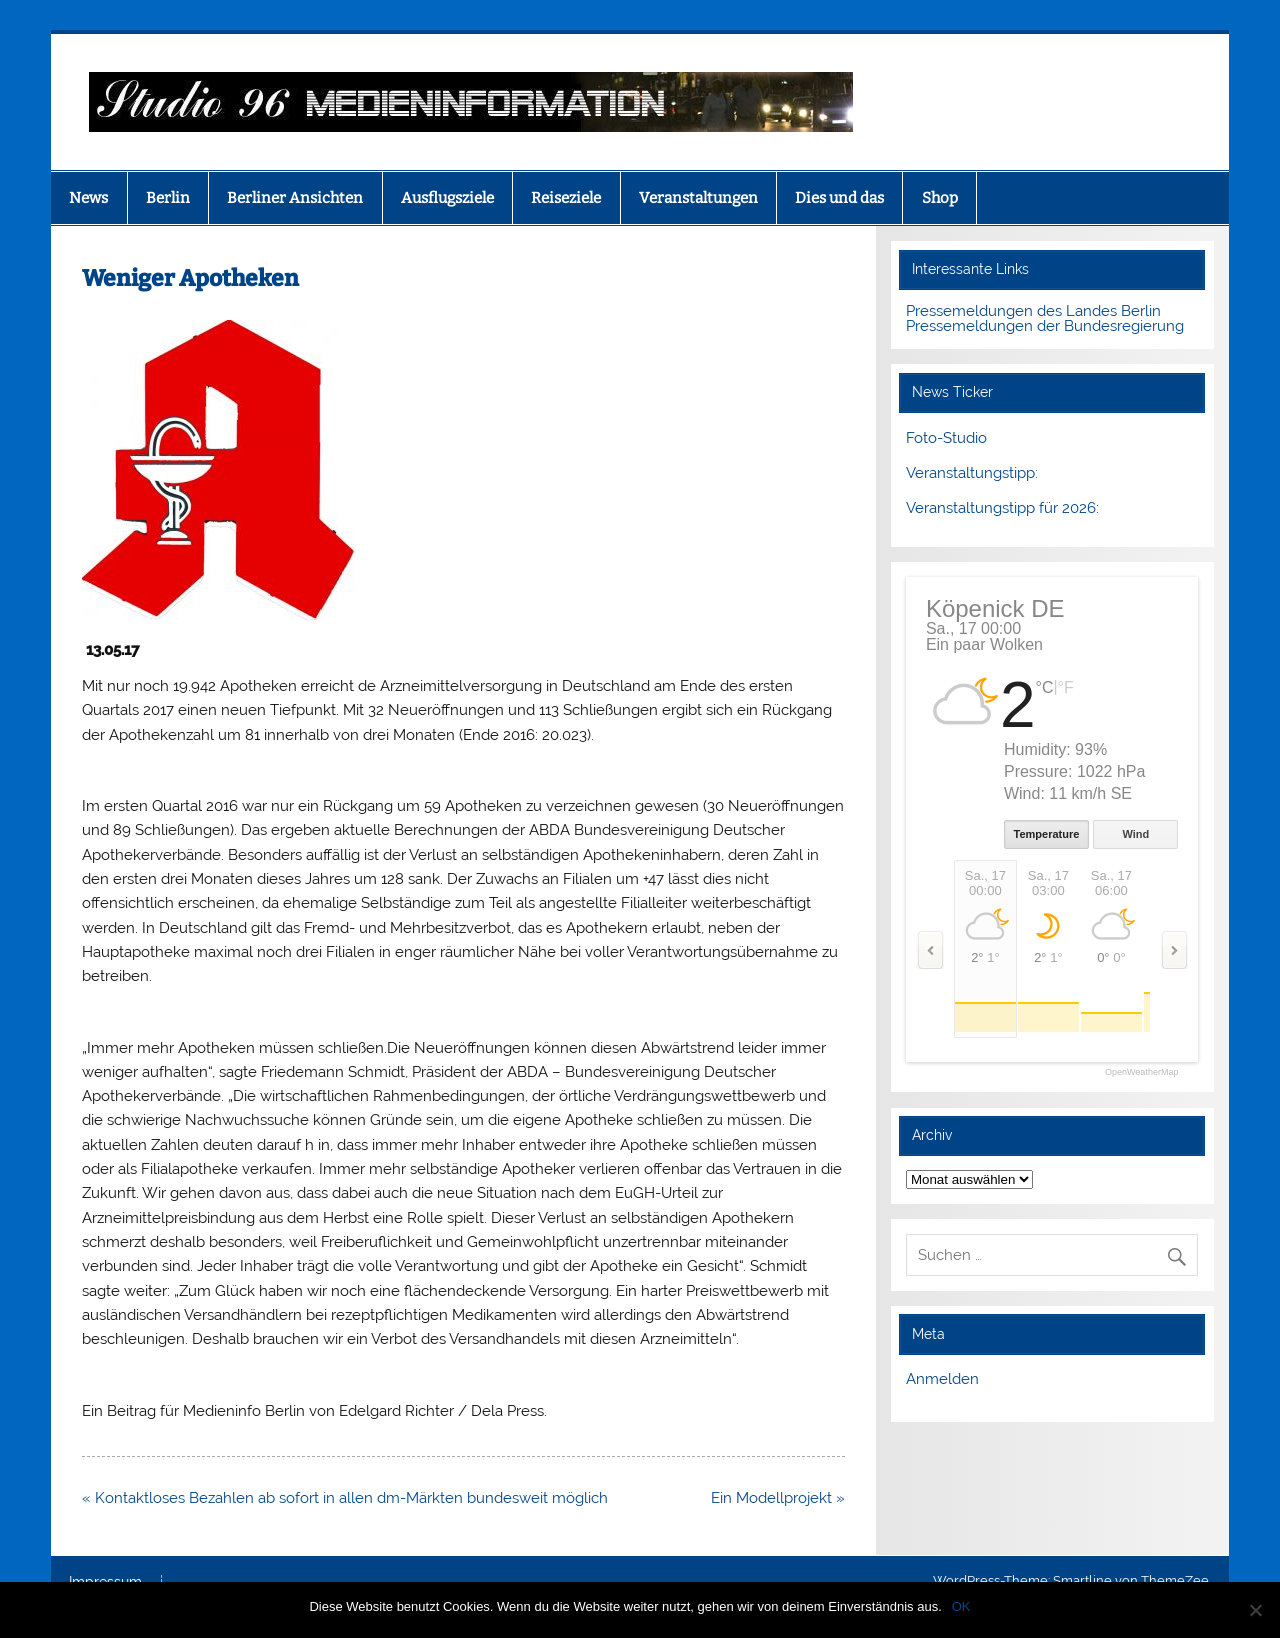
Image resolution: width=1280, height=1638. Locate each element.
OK (961, 1606)
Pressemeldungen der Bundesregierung (1045, 326)
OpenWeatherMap (1141, 1072)
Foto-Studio (946, 438)
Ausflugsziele (447, 198)
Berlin (168, 198)
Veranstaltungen (698, 198)
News (88, 198)
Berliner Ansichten (295, 198)
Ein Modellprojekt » (778, 1498)
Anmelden (942, 1379)
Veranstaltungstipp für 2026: (1002, 508)
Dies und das (839, 198)
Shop (940, 198)
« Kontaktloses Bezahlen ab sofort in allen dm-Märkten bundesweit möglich (345, 1498)
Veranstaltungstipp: (972, 473)
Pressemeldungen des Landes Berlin (1033, 311)
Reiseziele (566, 198)
